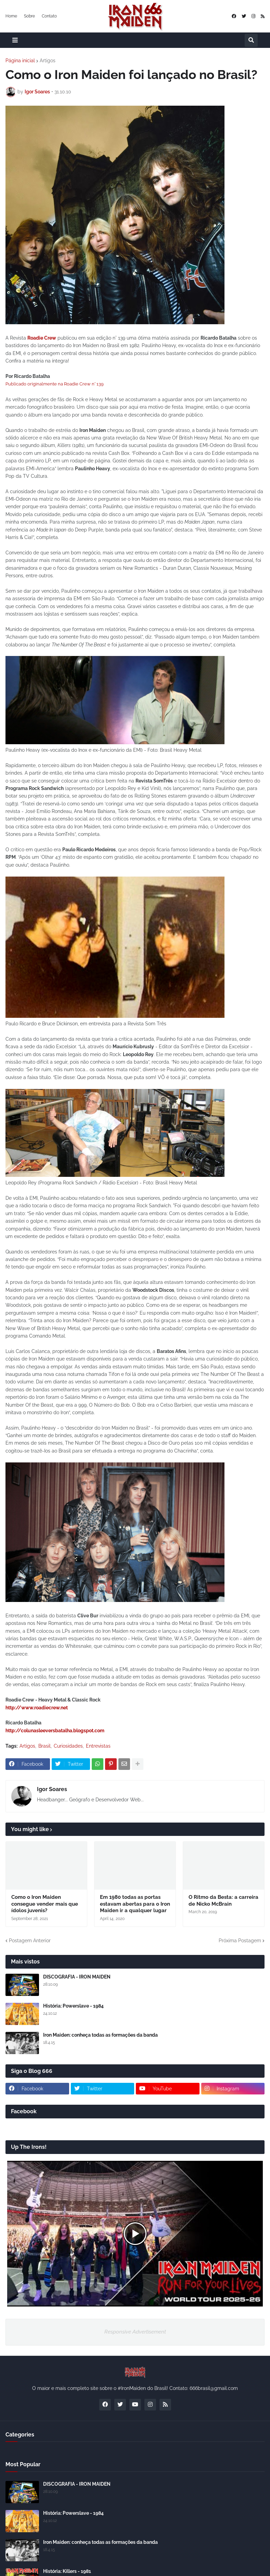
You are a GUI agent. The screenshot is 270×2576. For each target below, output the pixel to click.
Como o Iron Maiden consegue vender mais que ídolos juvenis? (44, 1904)
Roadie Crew (41, 338)
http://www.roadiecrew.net (36, 1707)
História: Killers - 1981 (67, 2571)
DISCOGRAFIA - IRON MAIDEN (77, 1977)
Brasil (44, 1746)
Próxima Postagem (240, 1940)
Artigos (47, 60)
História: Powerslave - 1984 (73, 2006)
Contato (49, 16)
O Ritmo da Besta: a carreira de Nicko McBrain (223, 1900)
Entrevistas (98, 1746)
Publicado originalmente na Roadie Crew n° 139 (54, 383)
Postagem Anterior (30, 1940)
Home (11, 16)
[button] (15, 40)
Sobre (29, 16)
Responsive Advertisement (135, 2332)
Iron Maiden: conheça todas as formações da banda (100, 2035)
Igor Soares (52, 1789)
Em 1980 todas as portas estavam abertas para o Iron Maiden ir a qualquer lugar (135, 1904)
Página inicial (20, 60)
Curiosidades (68, 1746)
